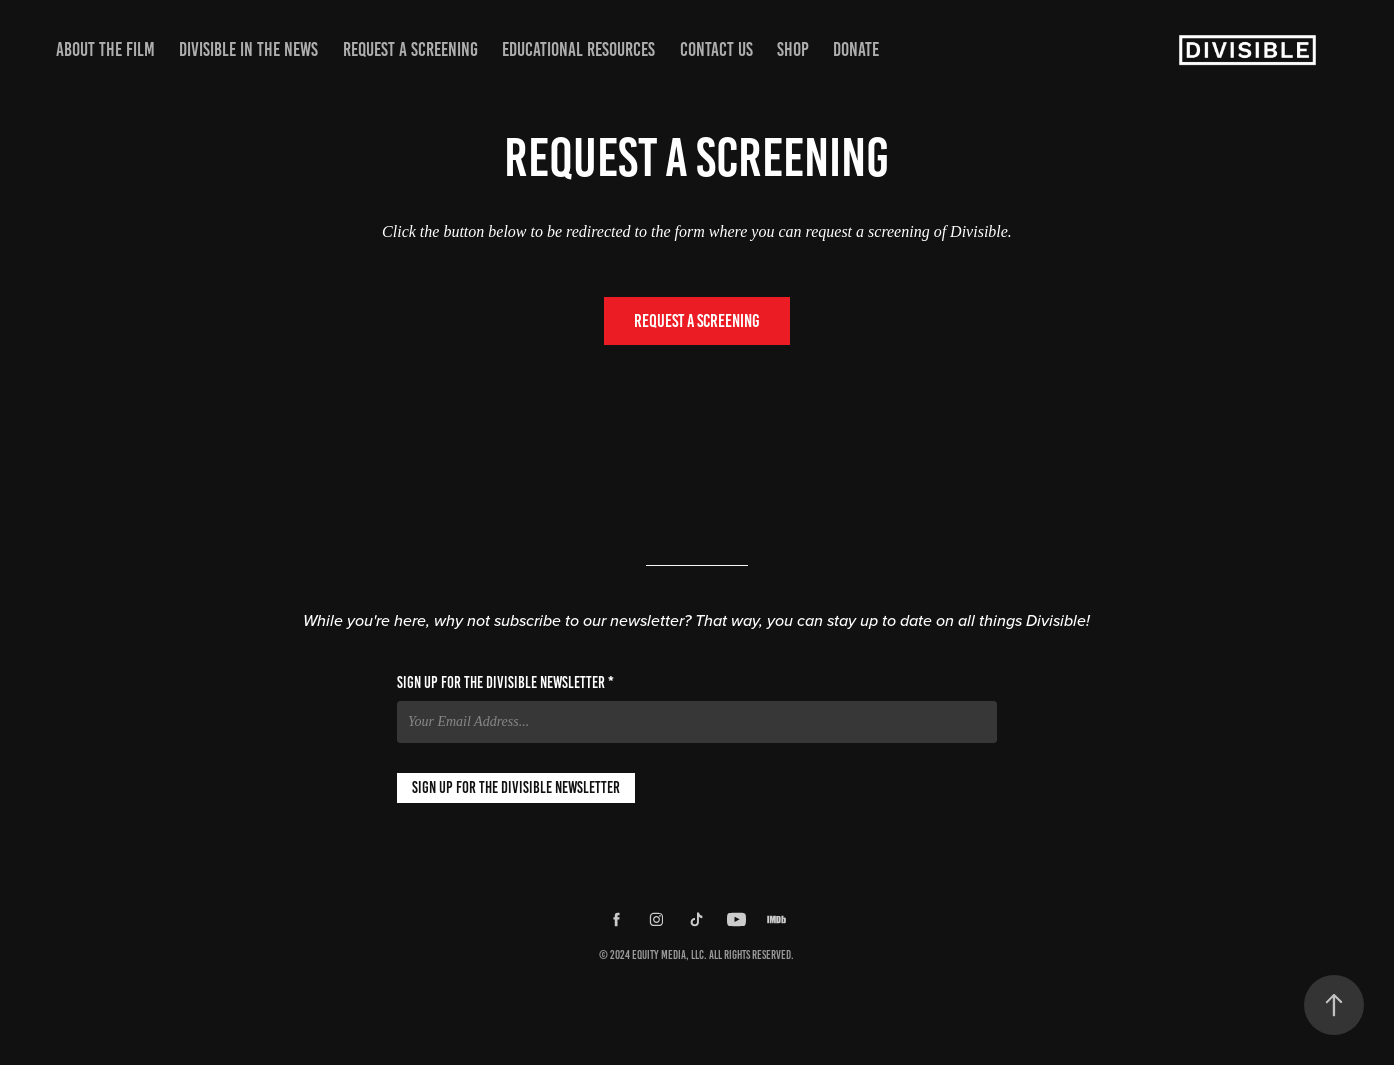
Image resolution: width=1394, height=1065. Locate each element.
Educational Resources (578, 49)
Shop (793, 49)
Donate (856, 49)
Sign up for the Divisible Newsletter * (505, 683)
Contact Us (716, 49)
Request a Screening (410, 49)
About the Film (105, 49)
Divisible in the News (248, 49)
